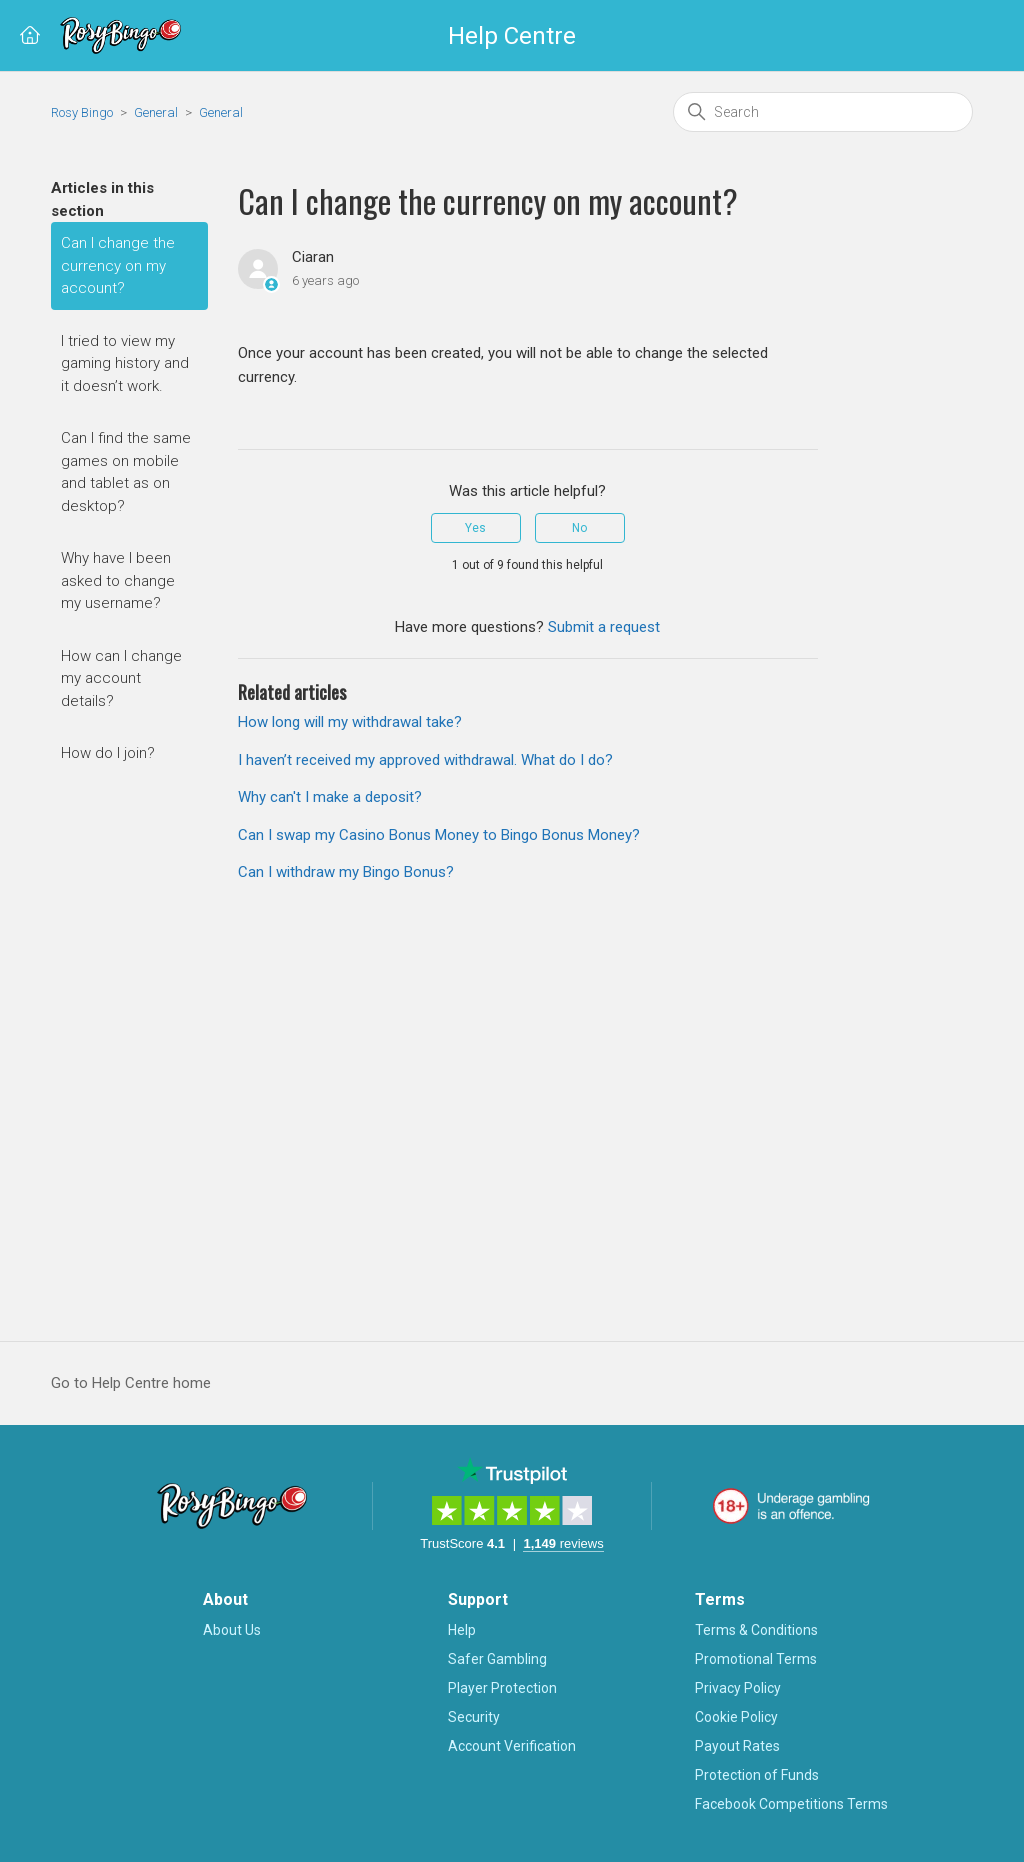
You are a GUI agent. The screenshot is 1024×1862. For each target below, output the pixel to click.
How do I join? (108, 753)
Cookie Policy (736, 1717)
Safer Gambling (497, 1659)
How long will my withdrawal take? (350, 722)
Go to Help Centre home (131, 1383)
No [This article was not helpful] (579, 528)
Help (462, 1630)
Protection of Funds (757, 1775)
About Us (232, 1630)
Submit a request (604, 627)
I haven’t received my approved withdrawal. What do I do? (425, 760)
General (156, 112)
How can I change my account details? (121, 678)
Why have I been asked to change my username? (118, 580)
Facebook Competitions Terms (791, 1804)
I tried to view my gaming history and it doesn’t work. (125, 363)
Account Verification (512, 1746)
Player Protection (502, 1688)
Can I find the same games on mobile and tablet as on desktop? (126, 472)
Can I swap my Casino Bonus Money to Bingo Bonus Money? (439, 835)
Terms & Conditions (756, 1630)
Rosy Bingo (83, 112)
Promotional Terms (756, 1659)
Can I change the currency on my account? (118, 265)
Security (474, 1717)
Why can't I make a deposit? (330, 797)
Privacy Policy (738, 1688)
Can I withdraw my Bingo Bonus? (346, 872)
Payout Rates (737, 1746)
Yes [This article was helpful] (475, 528)
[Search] (823, 112)
